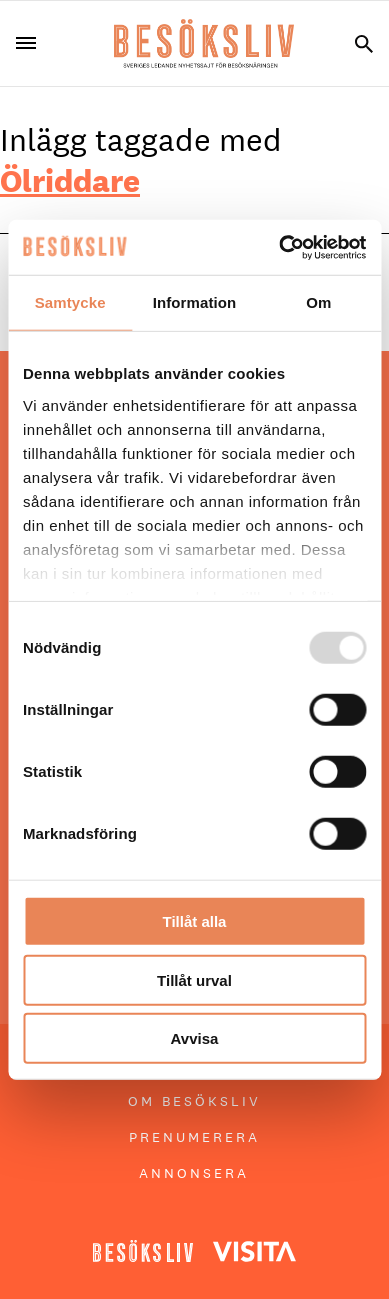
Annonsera (194, 1173)
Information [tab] (195, 302)
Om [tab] (318, 302)
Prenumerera (194, 1137)
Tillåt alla (195, 921)
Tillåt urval (194, 979)
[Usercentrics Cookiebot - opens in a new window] (279, 247)
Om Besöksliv (194, 1101)
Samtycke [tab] (70, 302)
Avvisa (195, 1038)
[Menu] (34, 43)
